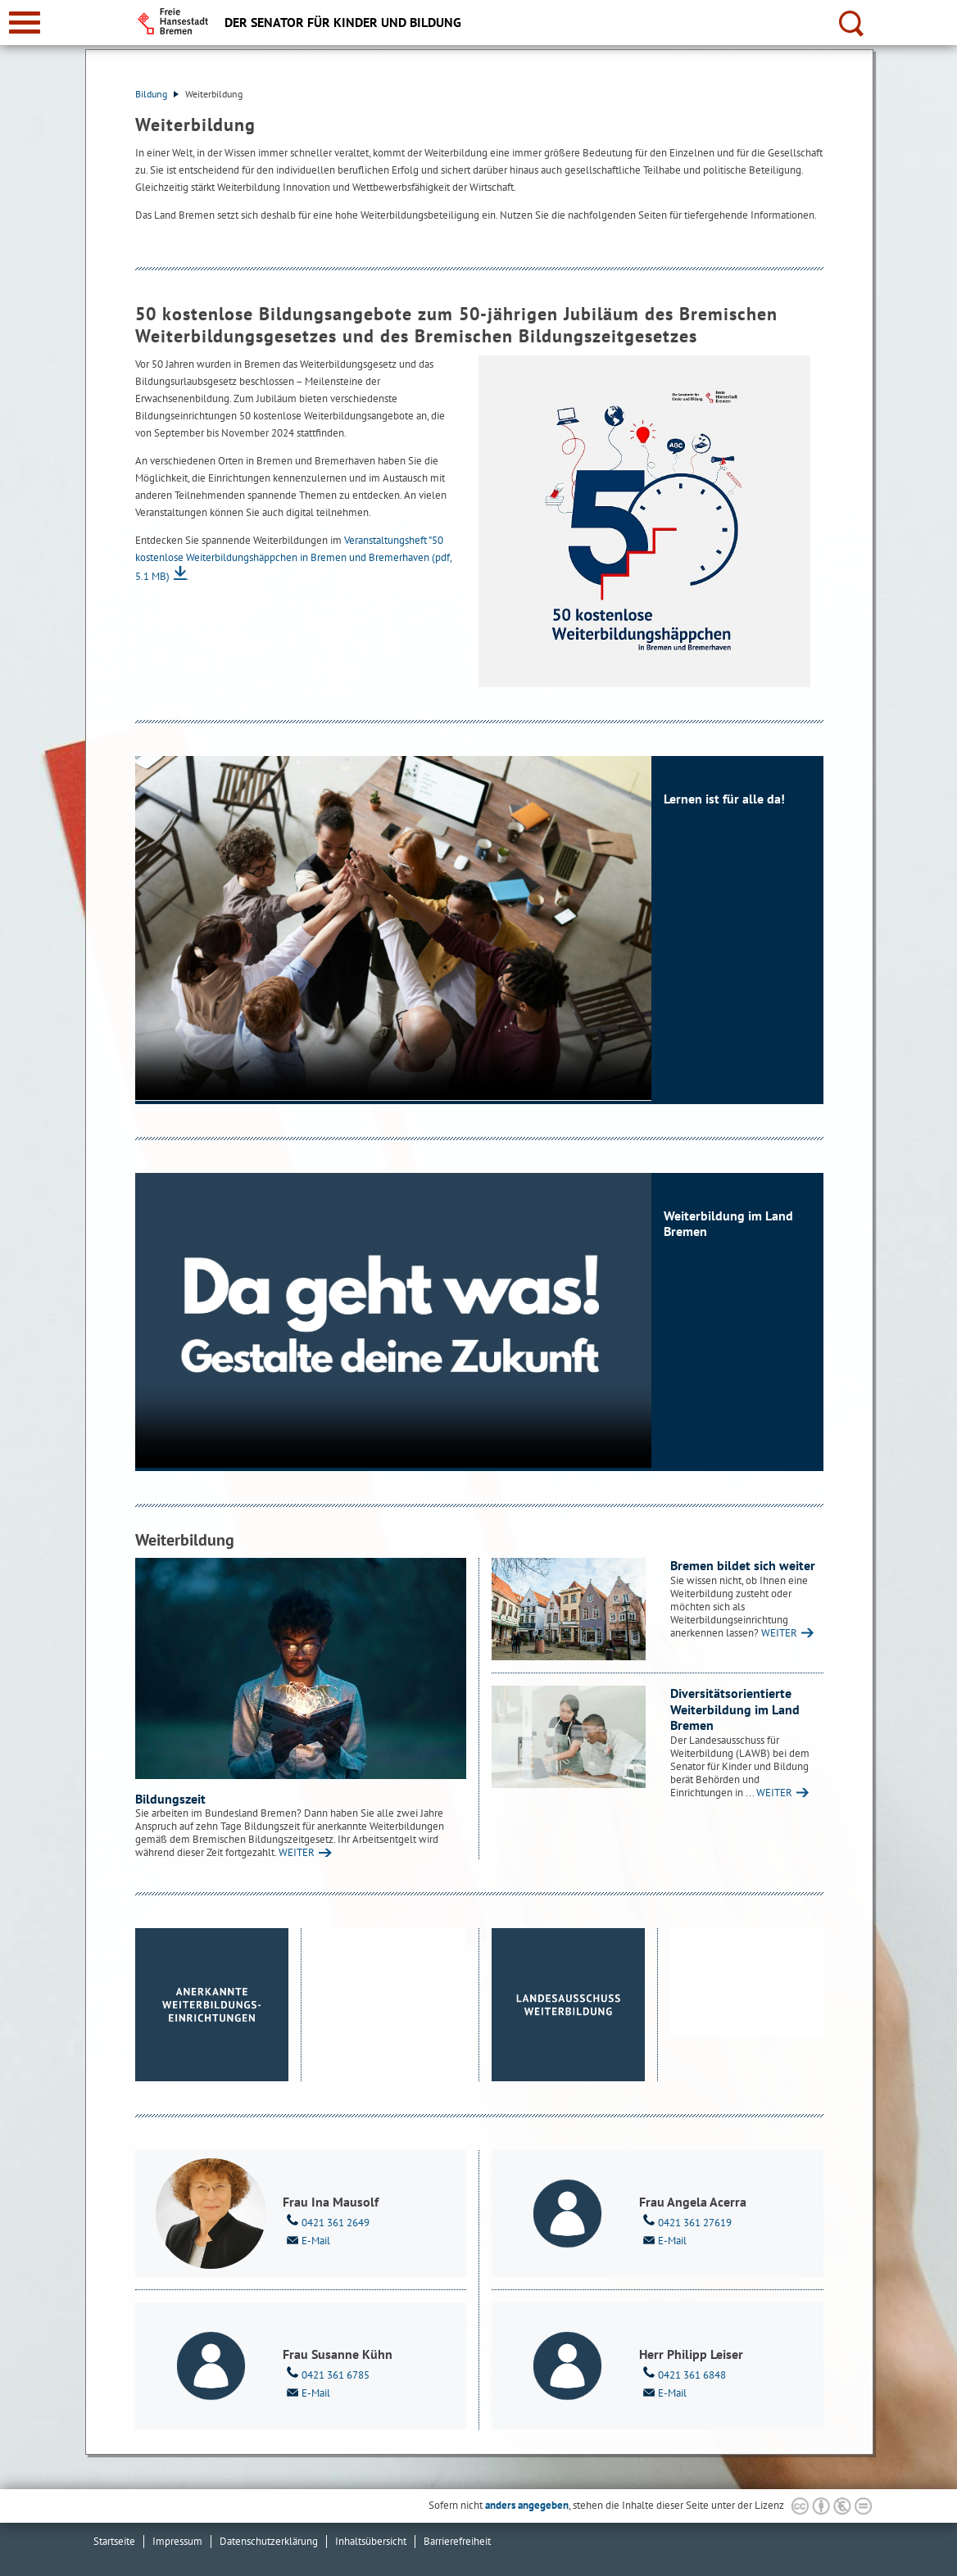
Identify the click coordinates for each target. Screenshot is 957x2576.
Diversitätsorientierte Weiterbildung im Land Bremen (735, 1709)
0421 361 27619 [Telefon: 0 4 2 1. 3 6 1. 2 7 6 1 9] (685, 2221)
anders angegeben (527, 2505)
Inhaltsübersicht (370, 2541)
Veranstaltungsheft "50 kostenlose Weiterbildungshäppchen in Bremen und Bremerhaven (293, 558)
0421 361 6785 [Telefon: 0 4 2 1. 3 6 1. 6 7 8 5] (326, 2373)
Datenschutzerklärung (269, 2541)
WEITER (297, 1852)
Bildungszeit (170, 1799)
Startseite (114, 2541)
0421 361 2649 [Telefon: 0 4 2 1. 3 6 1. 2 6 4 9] (326, 2221)
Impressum (177, 2541)
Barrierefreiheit (457, 2541)
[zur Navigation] (24, 22)
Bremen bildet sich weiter (742, 1565)
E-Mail (306, 2239)
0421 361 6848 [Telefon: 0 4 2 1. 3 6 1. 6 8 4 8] (682, 2373)
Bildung (157, 94)
